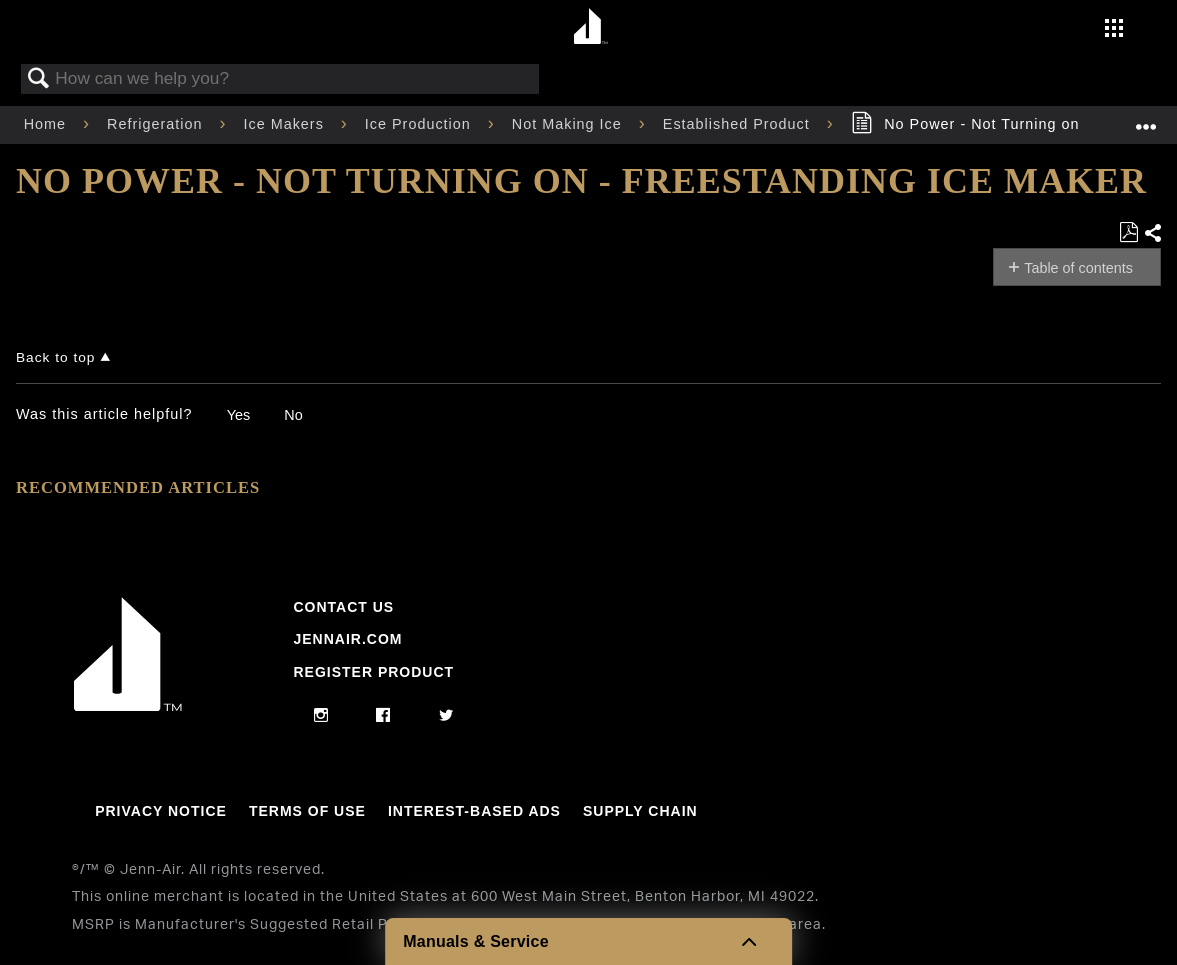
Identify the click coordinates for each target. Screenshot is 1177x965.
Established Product (739, 124)
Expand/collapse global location (1146, 119)
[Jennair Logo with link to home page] (128, 706)
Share (1152, 233)
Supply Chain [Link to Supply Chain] (640, 811)
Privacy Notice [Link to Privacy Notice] (161, 811)
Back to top (55, 357)
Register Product (373, 672)
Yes (238, 415)
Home (47, 124)
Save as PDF (1128, 232)
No (293, 415)
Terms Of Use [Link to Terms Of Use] (307, 811)
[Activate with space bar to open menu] (1114, 30)
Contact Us (343, 607)
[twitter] (446, 716)
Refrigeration (157, 124)
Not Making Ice (569, 124)
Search (39, 79)
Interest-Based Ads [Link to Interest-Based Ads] (474, 811)
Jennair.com (347, 639)
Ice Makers (285, 124)
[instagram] (321, 716)
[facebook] (383, 716)
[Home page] (591, 27)
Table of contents (1078, 268)
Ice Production (420, 124)
